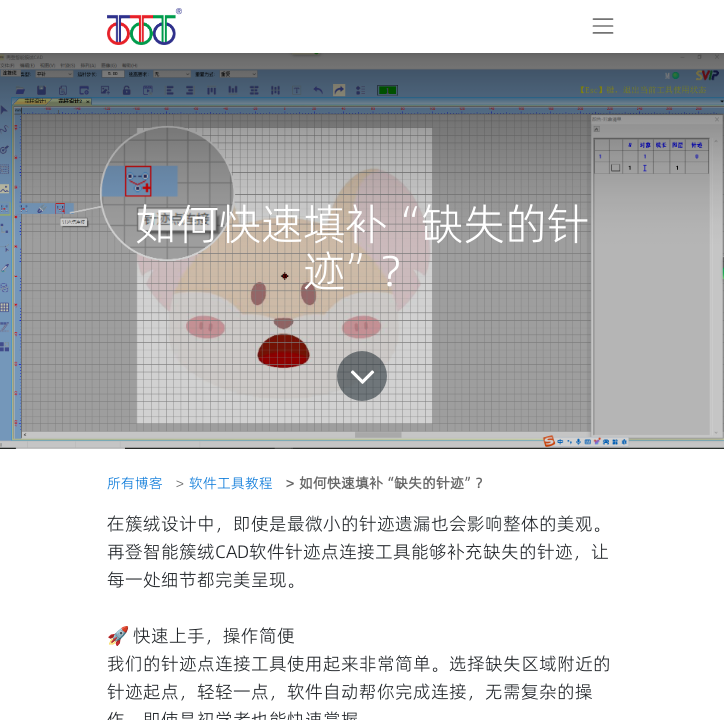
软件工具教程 (231, 483)
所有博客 (135, 483)
